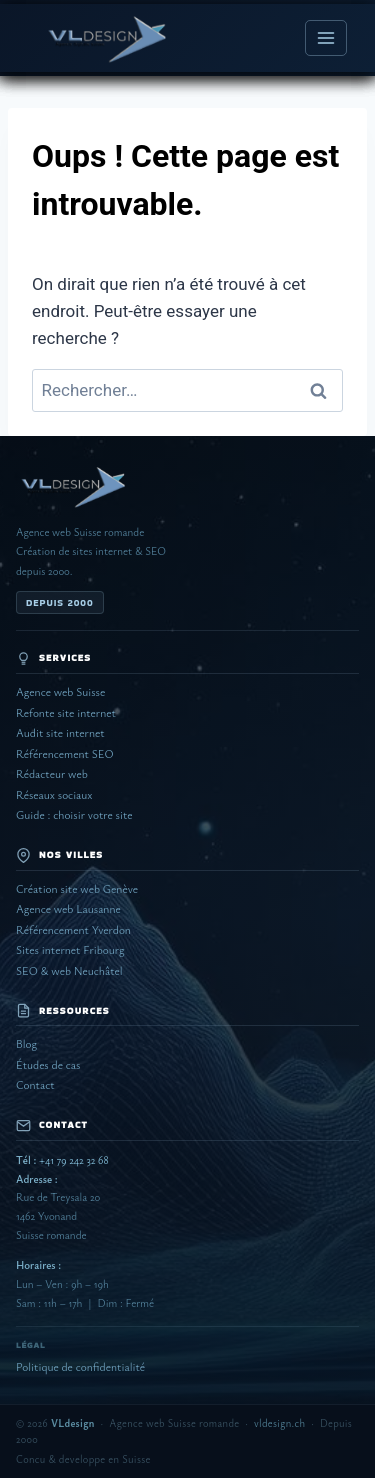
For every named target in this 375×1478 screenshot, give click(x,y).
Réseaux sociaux (54, 794)
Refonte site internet (66, 712)
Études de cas (48, 1064)
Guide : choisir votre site (74, 814)
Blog (26, 1043)
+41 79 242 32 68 (62, 1159)
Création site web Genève (77, 888)
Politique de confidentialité (80, 1366)
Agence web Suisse (60, 691)
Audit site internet (60, 732)
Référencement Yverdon (73, 929)
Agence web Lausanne (68, 908)
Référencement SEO (65, 753)
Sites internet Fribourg (70, 949)
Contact (35, 1084)
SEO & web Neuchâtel (69, 970)
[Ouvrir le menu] (326, 38)
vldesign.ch (279, 1423)
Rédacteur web (52, 773)
